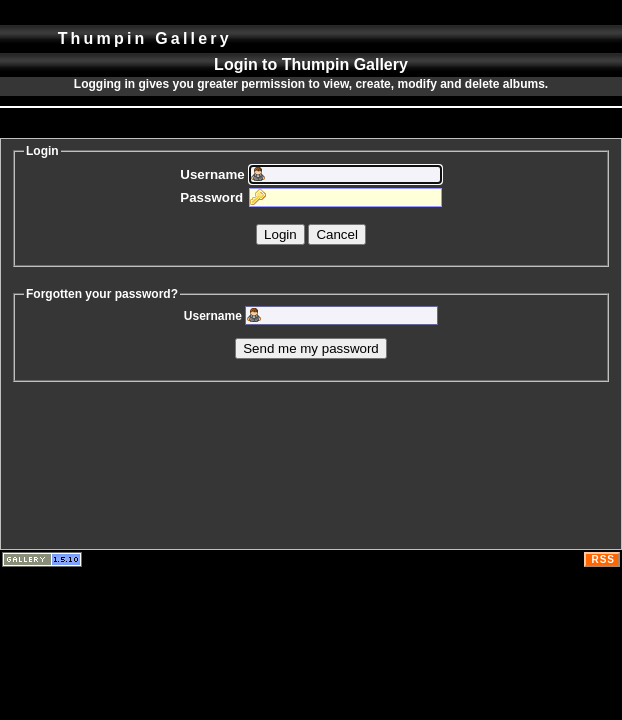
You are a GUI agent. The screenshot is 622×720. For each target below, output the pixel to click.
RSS (603, 559)
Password (211, 197)
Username (212, 174)
